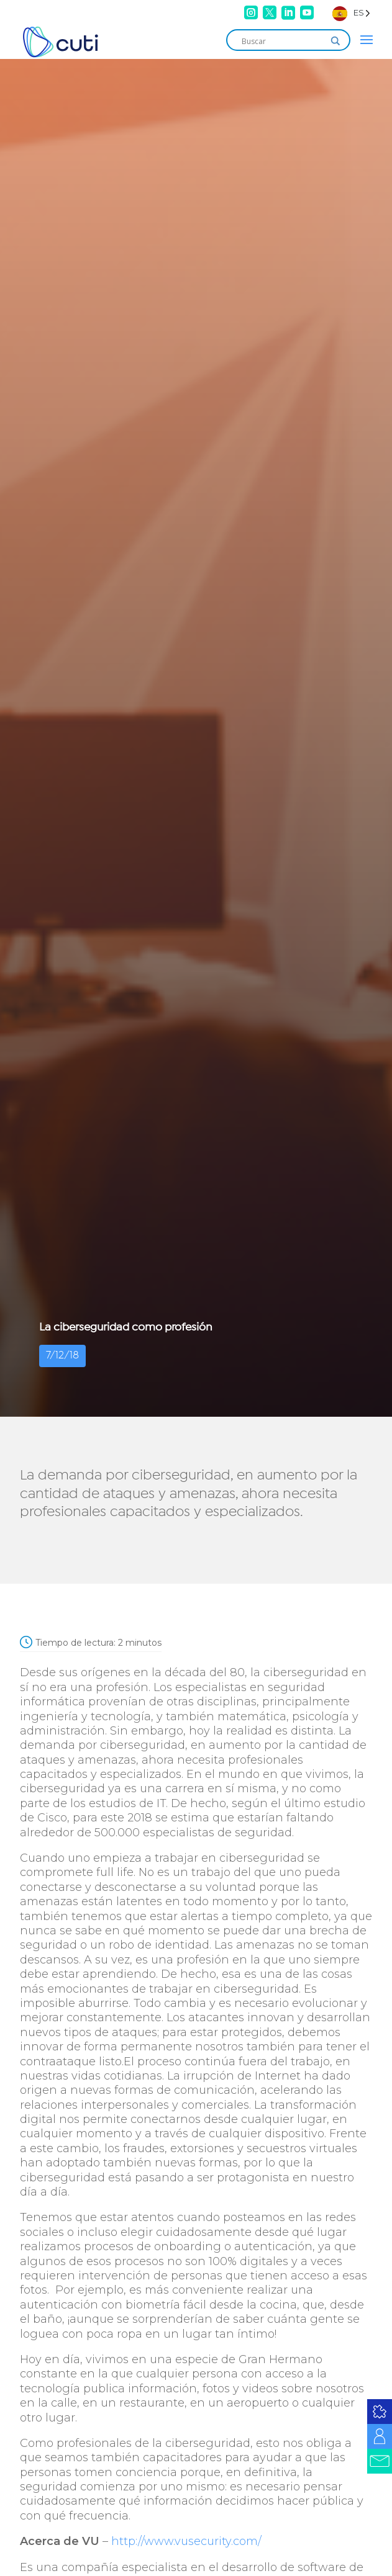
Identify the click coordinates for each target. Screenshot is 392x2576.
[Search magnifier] (335, 41)
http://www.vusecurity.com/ (186, 2541)
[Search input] (283, 41)
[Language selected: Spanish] (351, 12)
